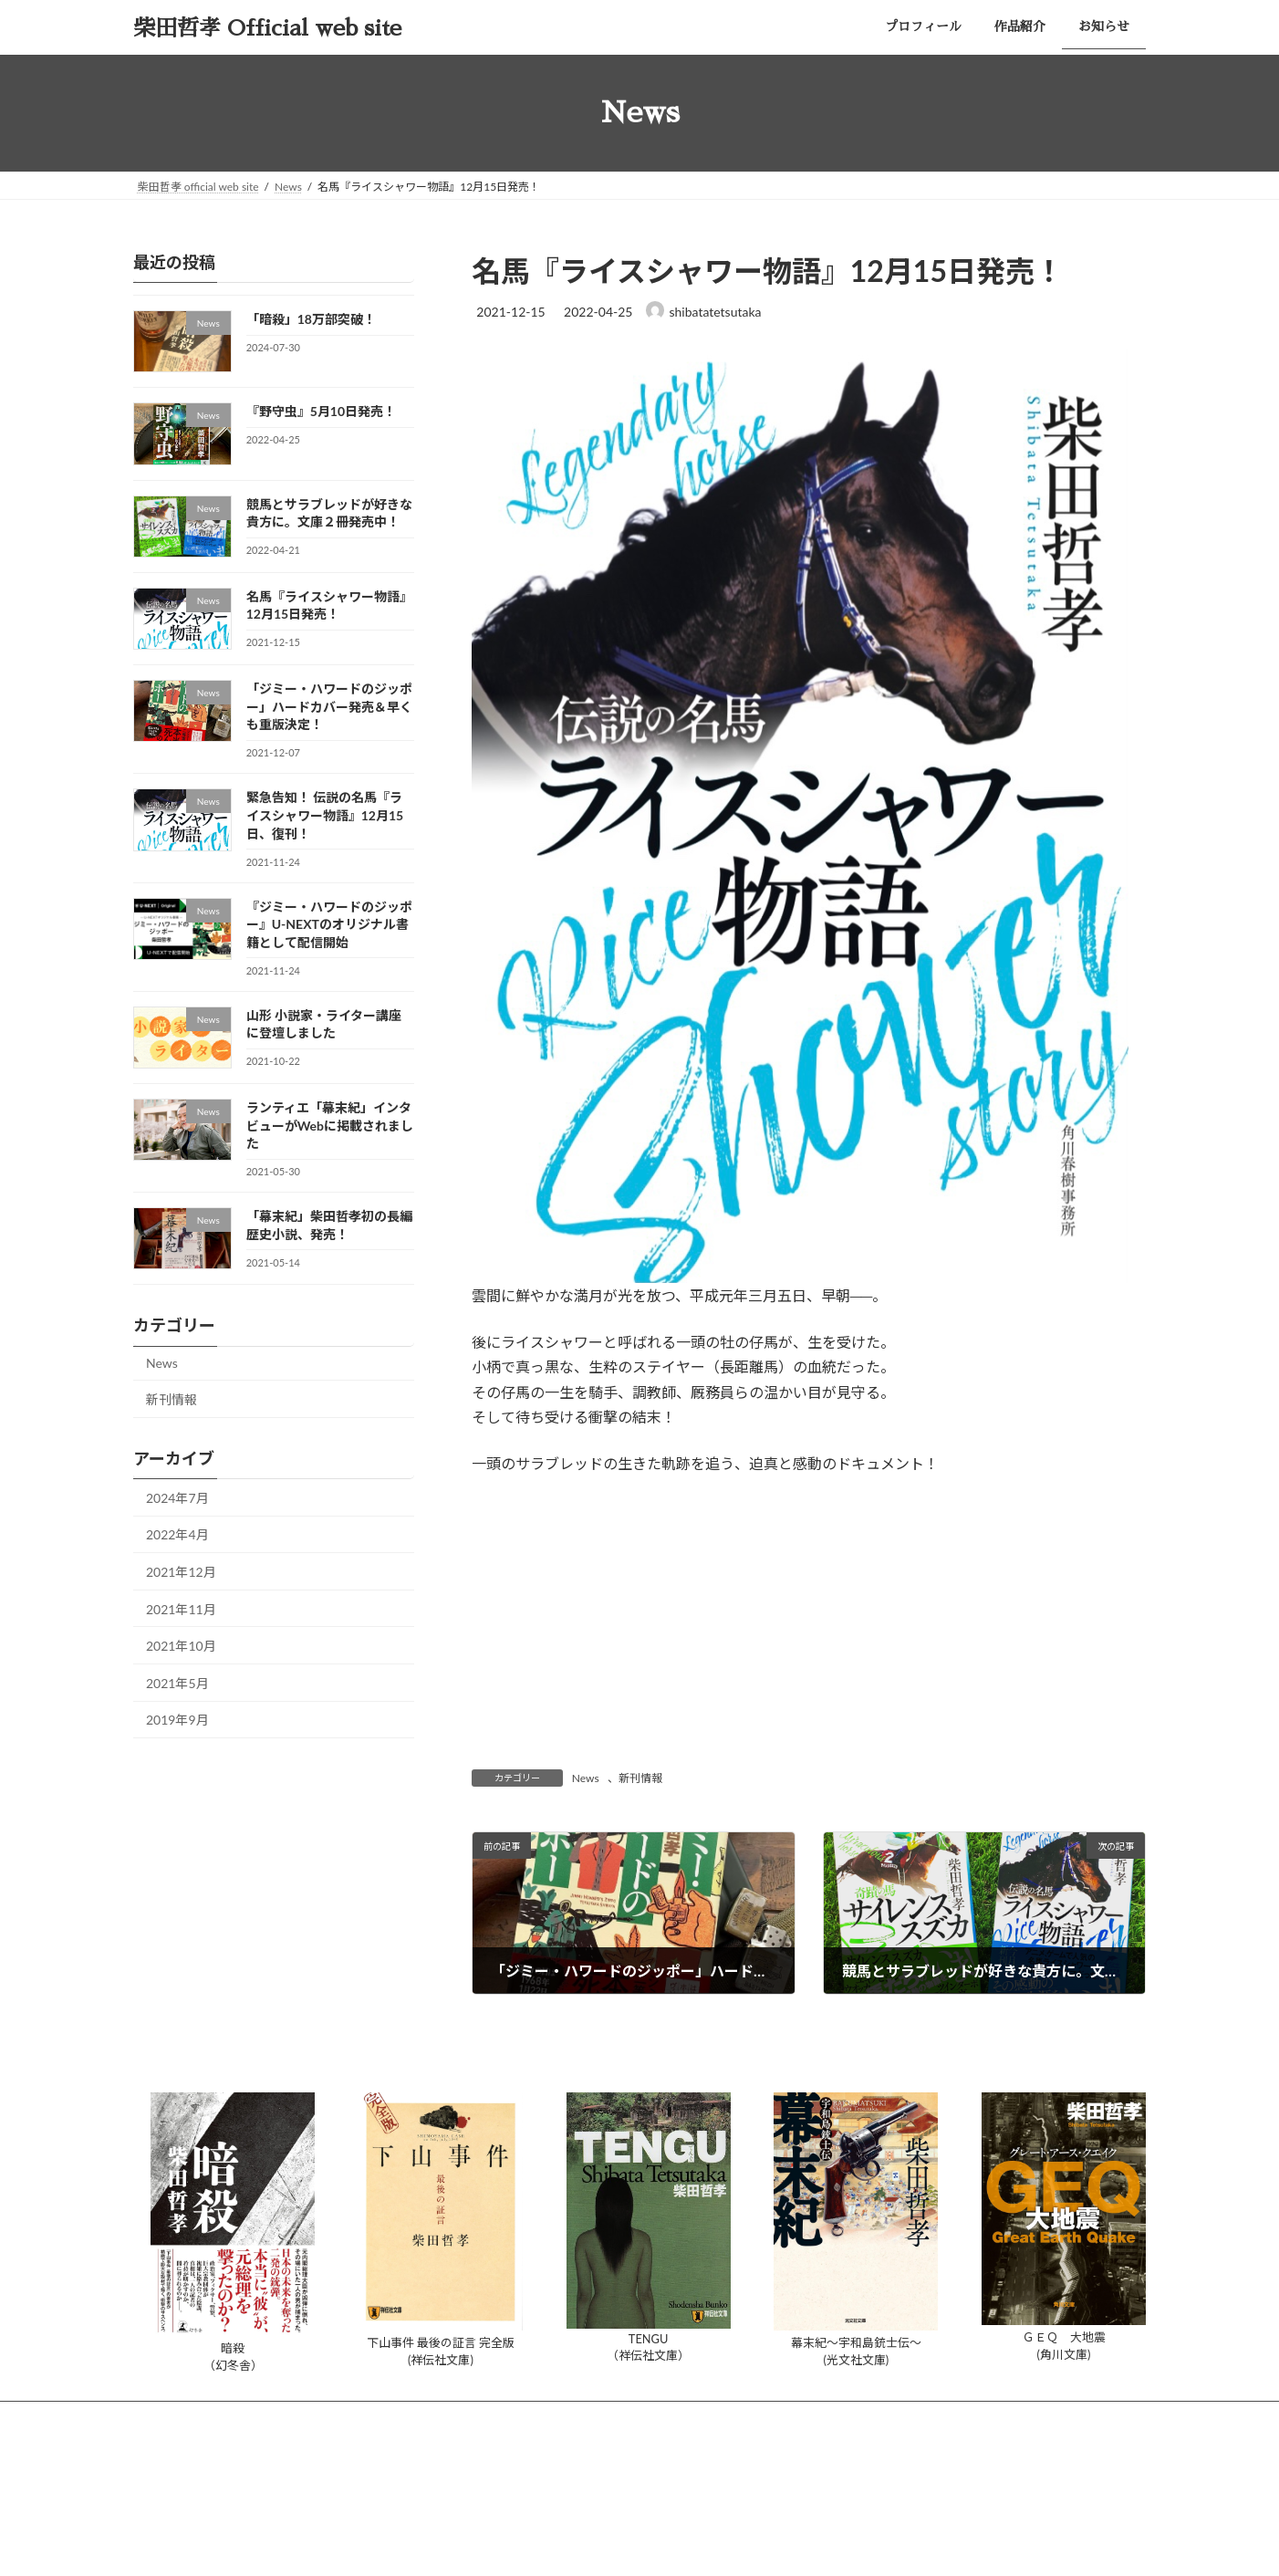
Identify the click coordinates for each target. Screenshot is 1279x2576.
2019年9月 (177, 1719)
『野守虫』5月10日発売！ (321, 411)
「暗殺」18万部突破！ (311, 319)
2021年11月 (181, 1608)
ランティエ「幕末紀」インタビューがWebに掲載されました (329, 1125)
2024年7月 (177, 1497)
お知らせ (355, 2418)
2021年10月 (181, 1645)
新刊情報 (640, 1778)
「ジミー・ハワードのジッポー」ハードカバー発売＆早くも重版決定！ (329, 706)
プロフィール (183, 2418)
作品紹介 (274, 2418)
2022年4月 (177, 1534)
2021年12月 (181, 1572)
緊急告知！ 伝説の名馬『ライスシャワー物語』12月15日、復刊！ (324, 814)
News (585, 1778)
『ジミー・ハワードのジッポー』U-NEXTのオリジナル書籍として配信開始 (329, 923)
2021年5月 (177, 1682)
